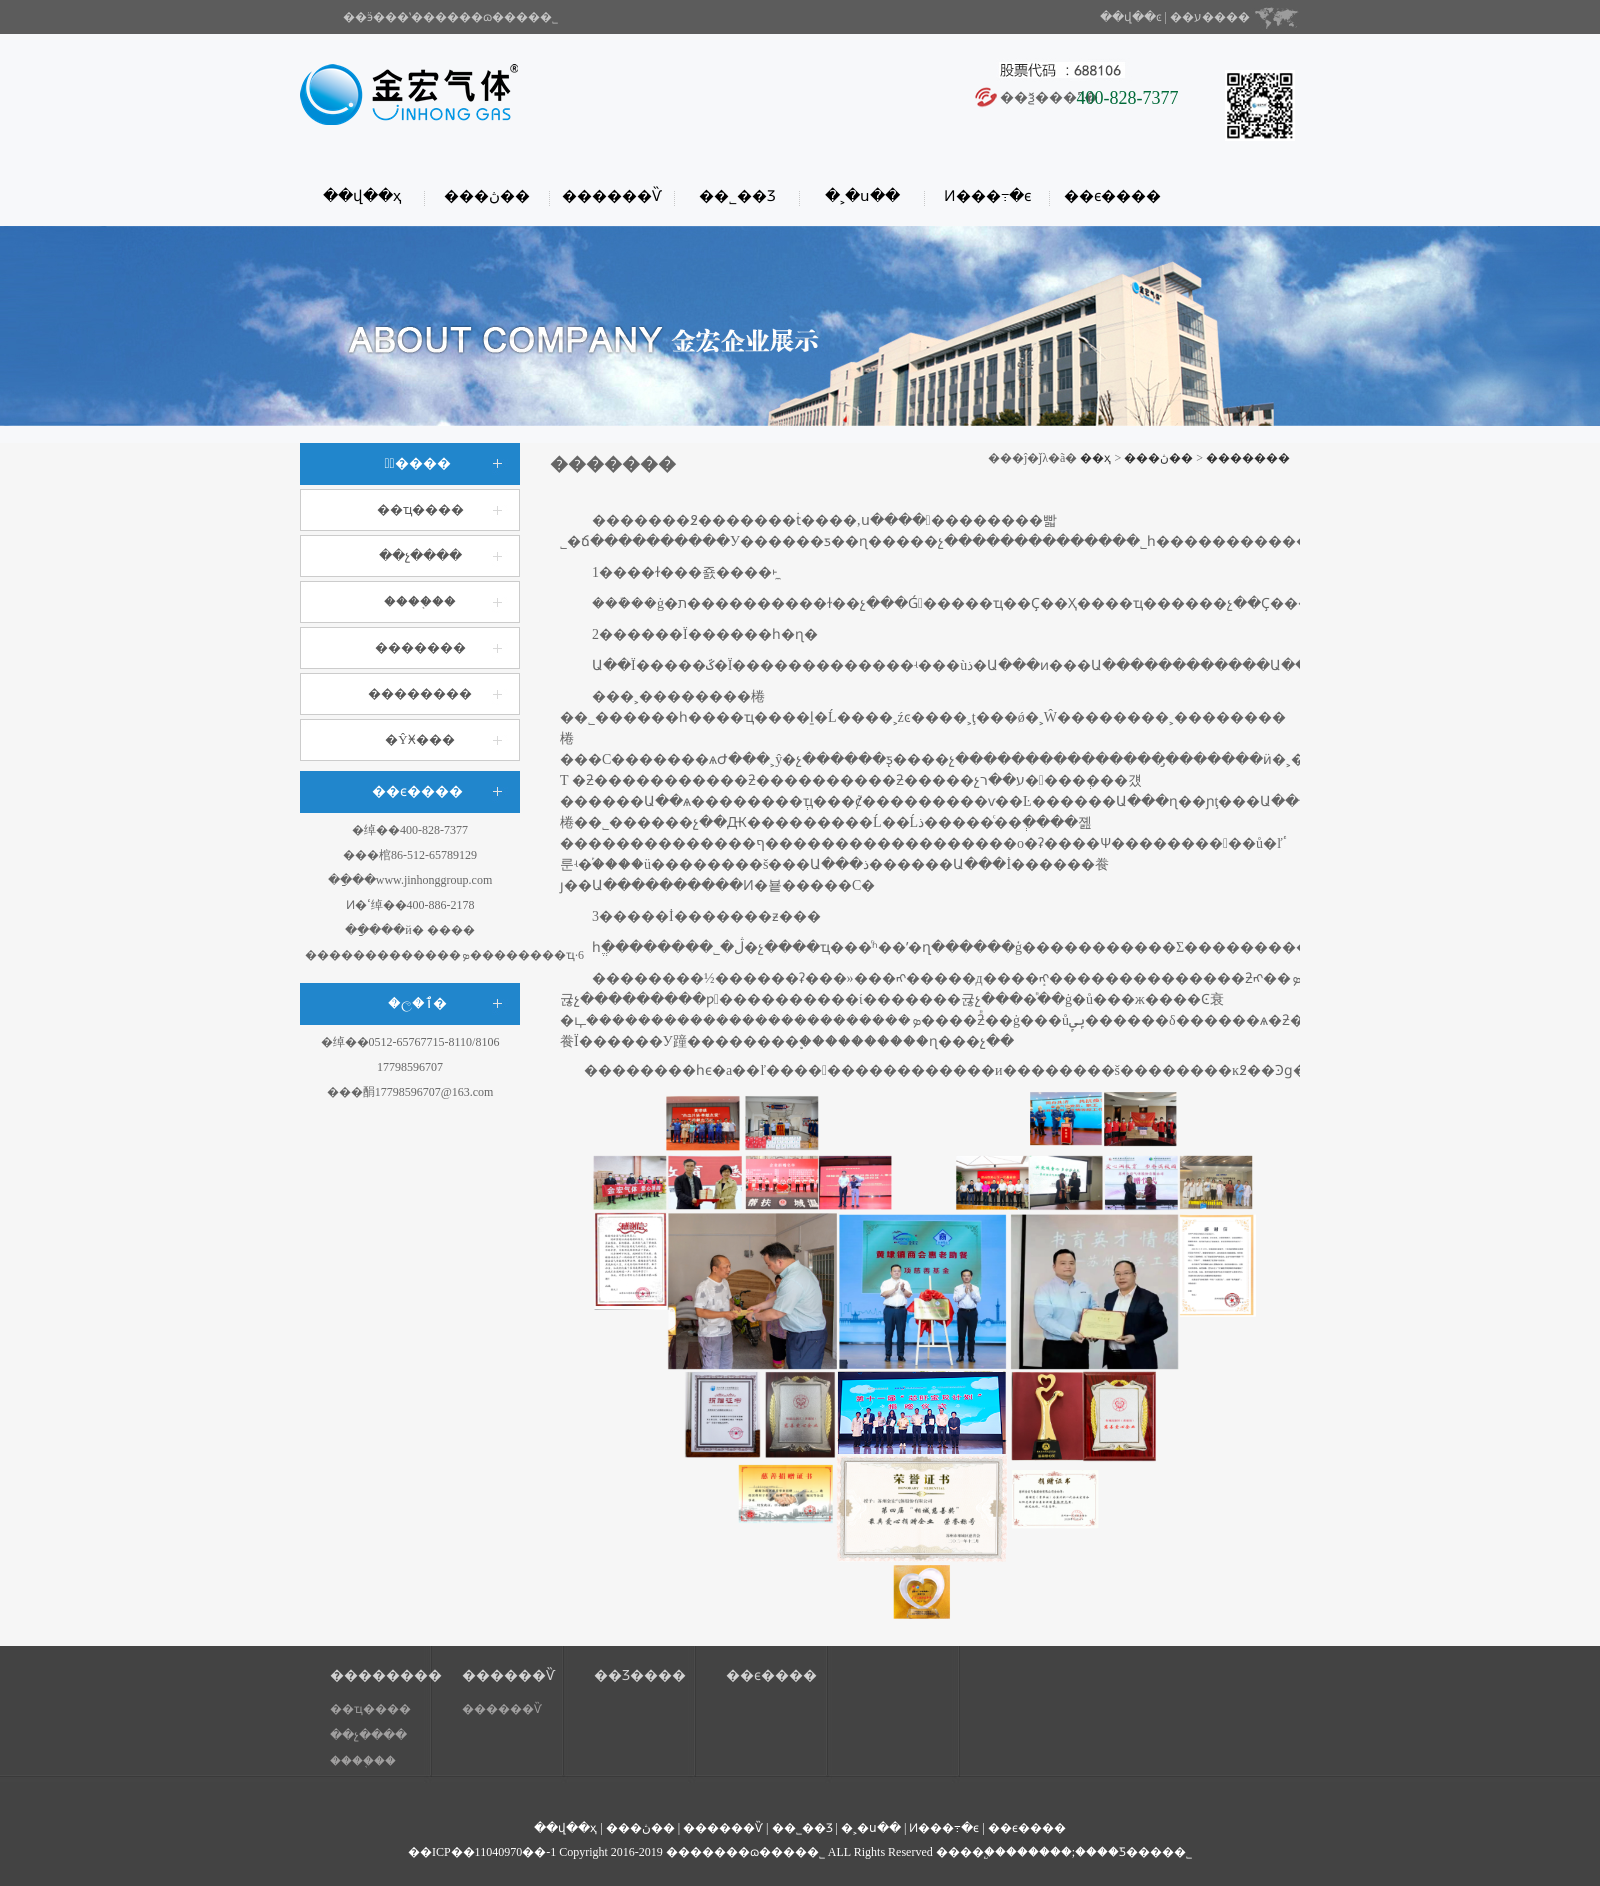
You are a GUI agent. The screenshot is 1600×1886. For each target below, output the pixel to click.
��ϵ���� (1112, 196)
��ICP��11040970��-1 (482, 1852)
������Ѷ (612, 196)
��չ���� (420, 555)
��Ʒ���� (640, 1675)
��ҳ (1095, 458)
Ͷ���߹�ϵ (987, 196)
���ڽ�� (487, 196)
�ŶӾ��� (419, 739)
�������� (420, 693)
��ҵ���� (420, 509)
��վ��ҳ (362, 196)
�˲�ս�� (862, 196)
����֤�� (420, 601)
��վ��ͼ (1131, 17)
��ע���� (1210, 17)
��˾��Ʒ (737, 196)
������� (420, 647)
